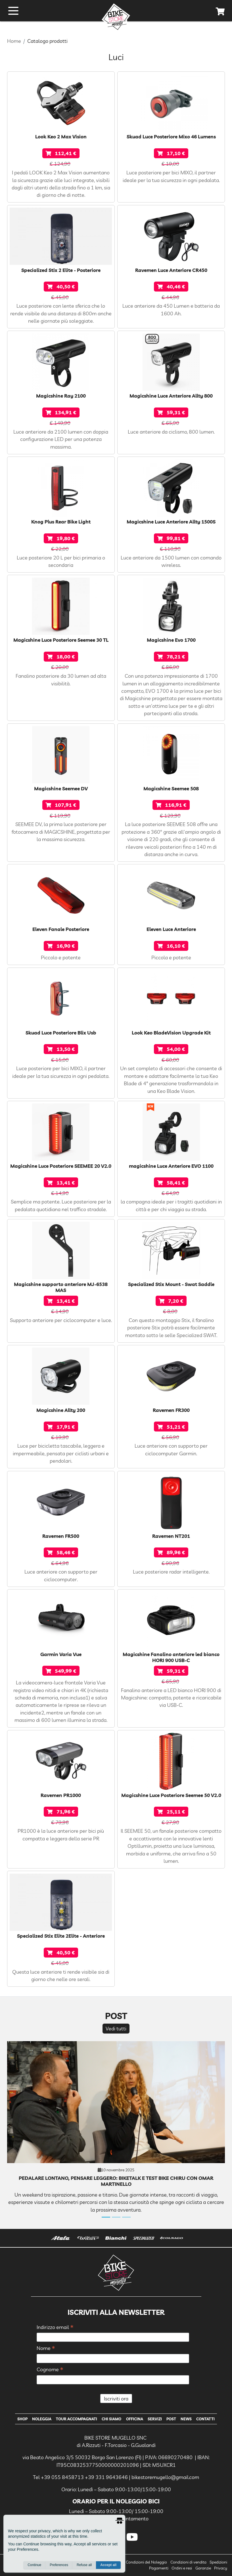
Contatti (205, 2419)
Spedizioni (218, 2562)
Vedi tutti (116, 2028)
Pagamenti (158, 2568)
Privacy (220, 2568)
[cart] (220, 12)
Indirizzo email (55, 2327)
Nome (46, 2348)
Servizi (155, 2419)
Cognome (50, 2369)
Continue (34, 2565)
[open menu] (13, 10)
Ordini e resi (182, 2568)
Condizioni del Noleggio (146, 2562)
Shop (22, 2419)
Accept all (108, 2565)
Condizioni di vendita (188, 2562)
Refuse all (84, 2565)
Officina (134, 2419)
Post (171, 2419)
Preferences (59, 2565)
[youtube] (132, 2537)
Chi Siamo (111, 2419)
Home (14, 41)
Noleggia (41, 2419)
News (186, 2419)
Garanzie (203, 2568)
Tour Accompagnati (76, 2419)
